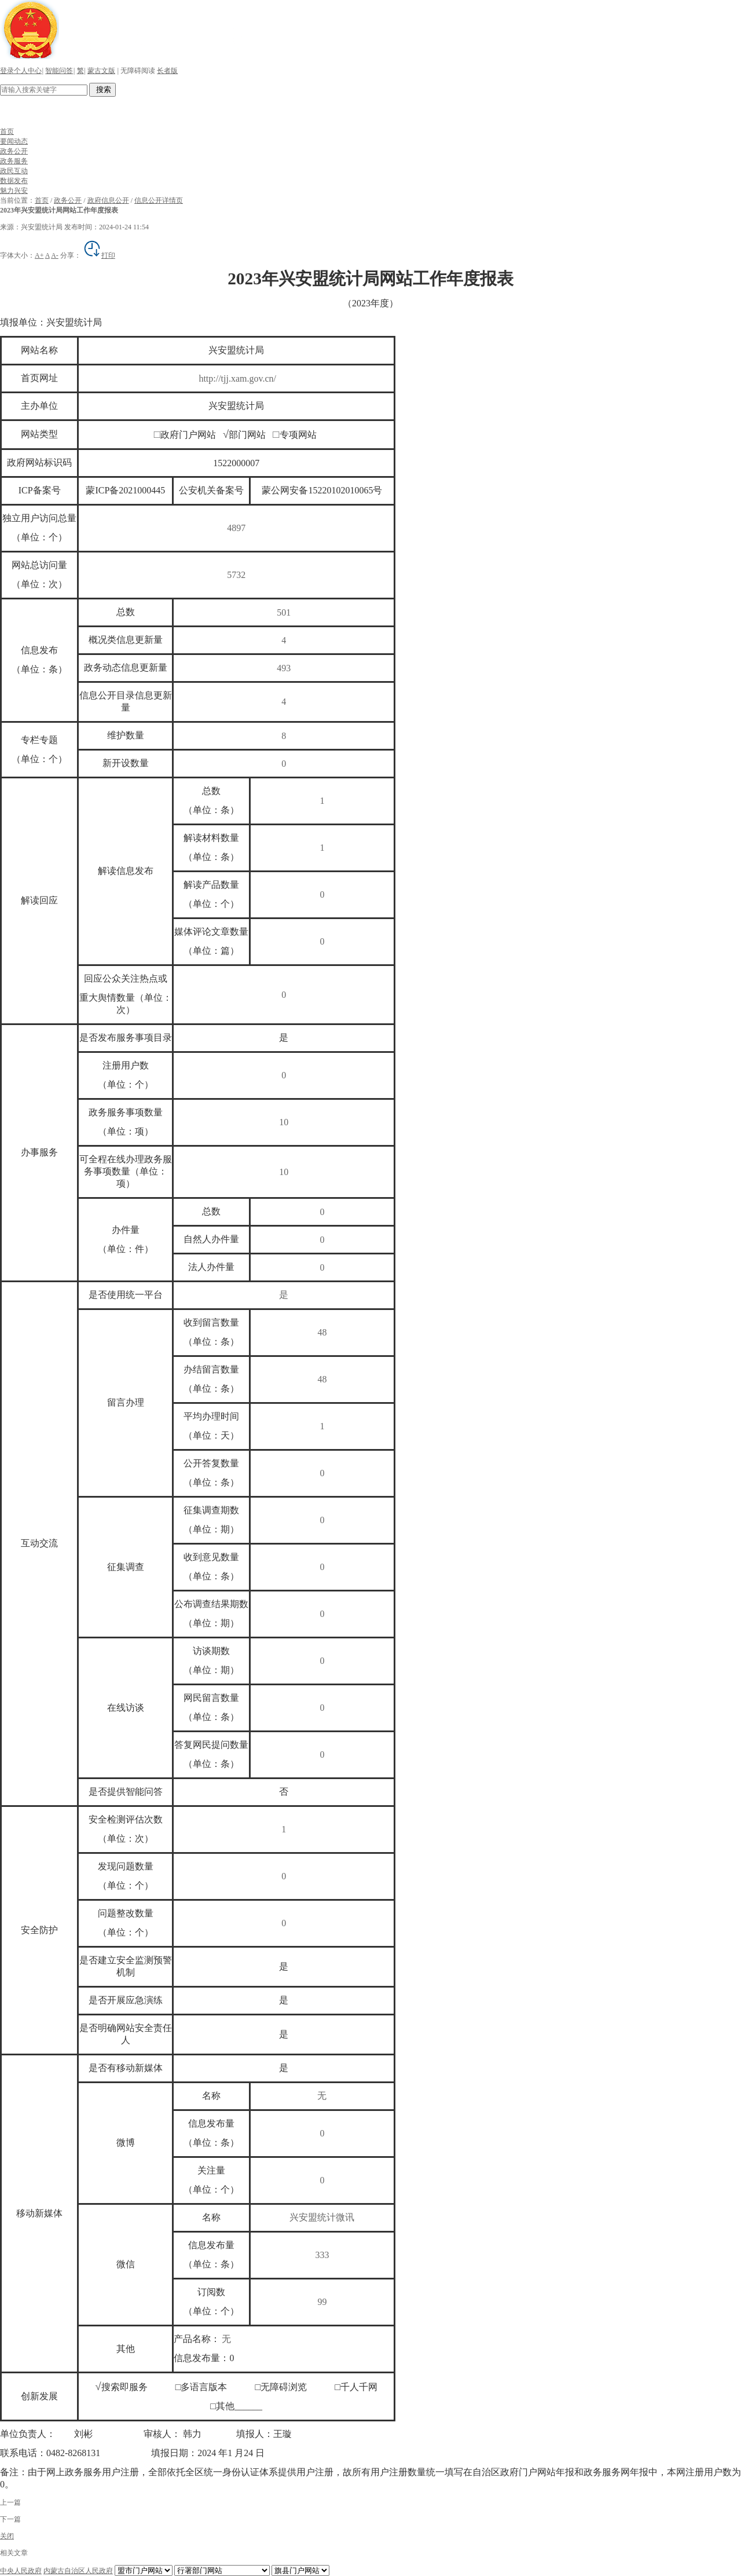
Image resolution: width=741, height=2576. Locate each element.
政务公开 (14, 151)
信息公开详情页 (158, 200)
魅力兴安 (14, 190)
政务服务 (14, 161)
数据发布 (14, 181)
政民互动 (14, 171)
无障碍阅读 (137, 71)
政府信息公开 (108, 200)
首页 (7, 131)
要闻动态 (14, 141)
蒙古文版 (101, 71)
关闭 (7, 2536)
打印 (99, 255)
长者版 (167, 71)
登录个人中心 (21, 71)
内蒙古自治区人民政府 (78, 2571)
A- (54, 255)
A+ (39, 255)
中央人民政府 (21, 2571)
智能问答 (59, 71)
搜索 (102, 89)
